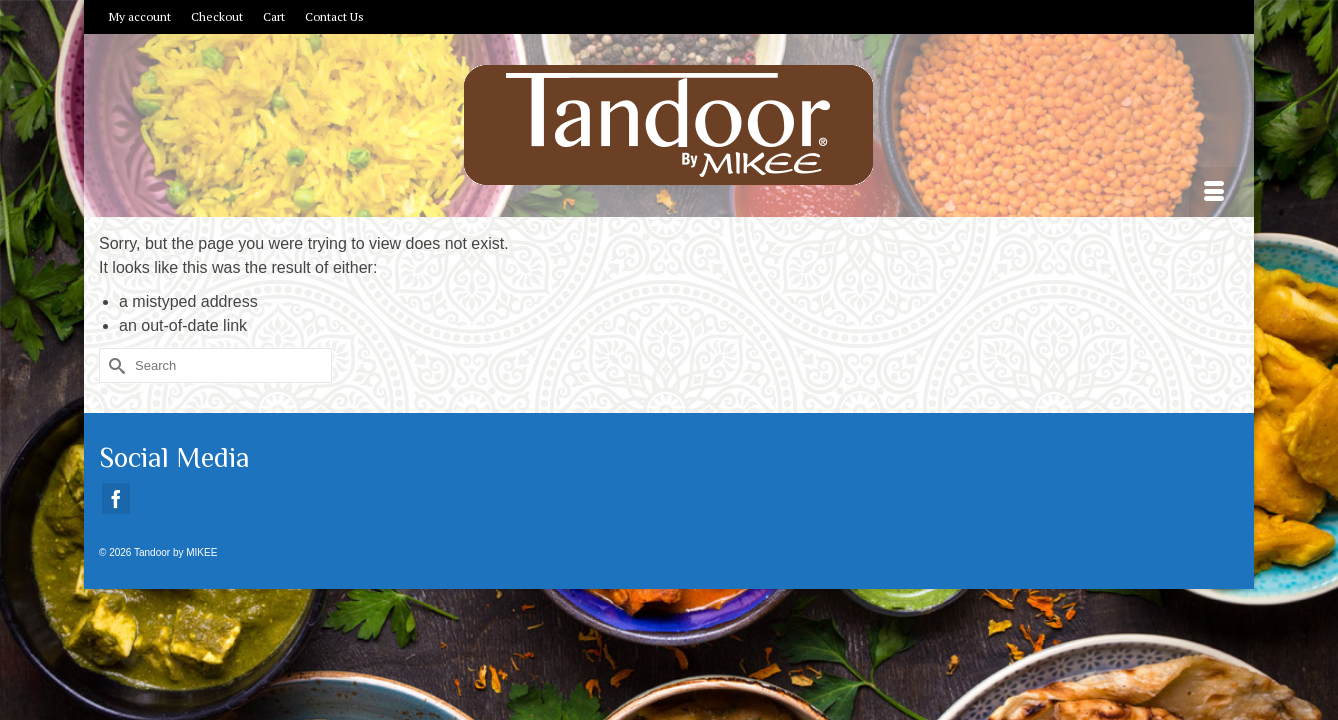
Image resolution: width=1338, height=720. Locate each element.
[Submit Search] (114, 405)
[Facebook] (116, 538)
